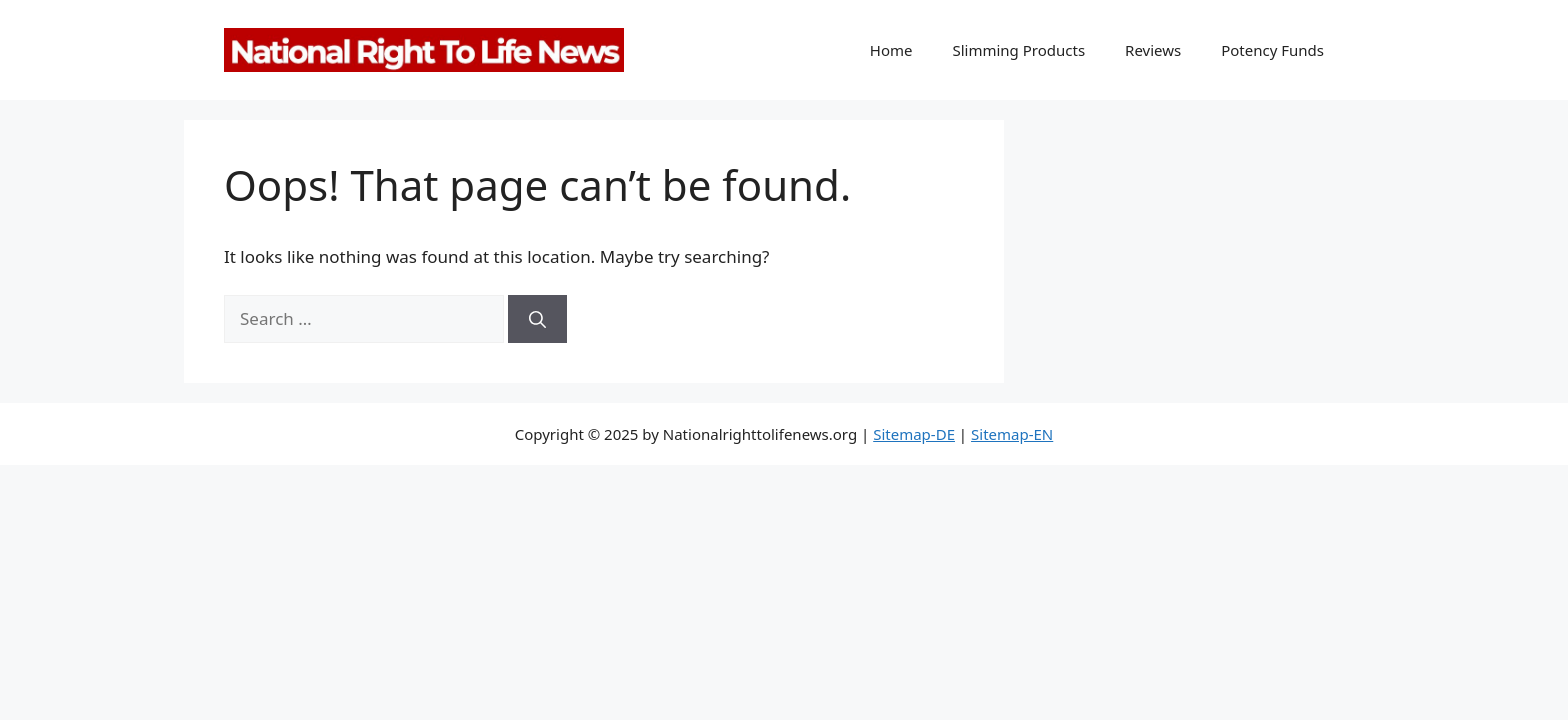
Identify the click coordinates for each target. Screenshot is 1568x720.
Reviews (1153, 50)
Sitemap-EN (1012, 434)
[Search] (537, 319)
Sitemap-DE (914, 434)
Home (891, 50)
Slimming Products (1018, 50)
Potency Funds (1272, 50)
